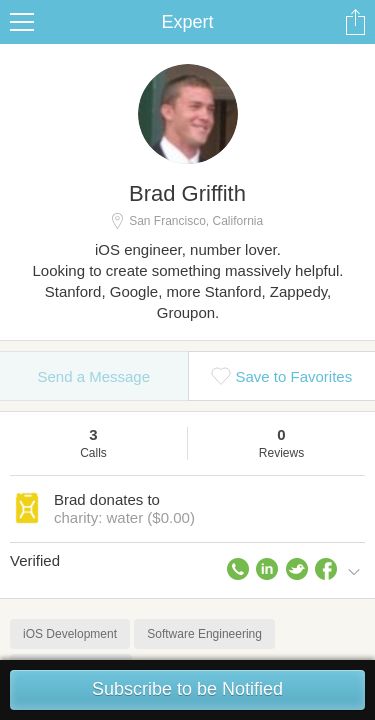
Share (355, 22)
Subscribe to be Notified (187, 689)
